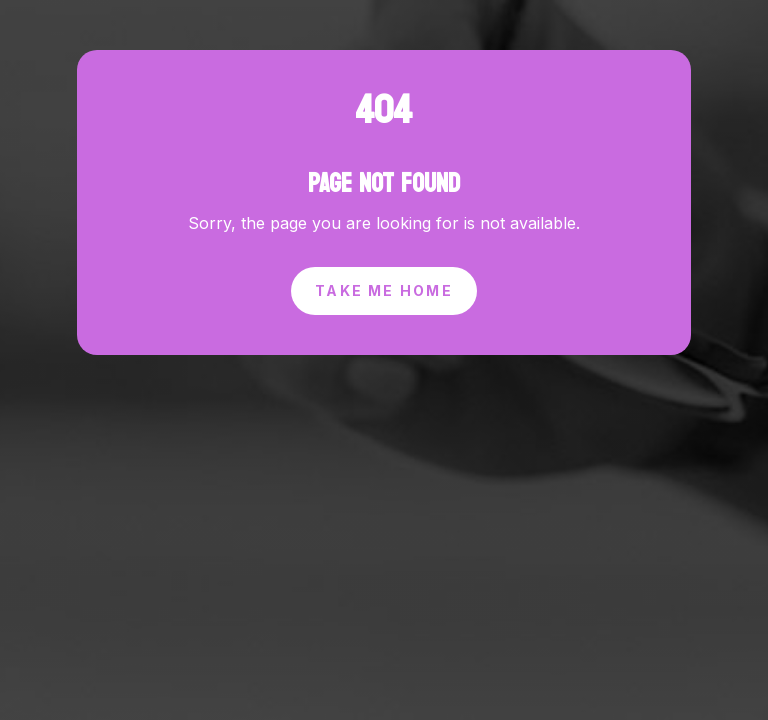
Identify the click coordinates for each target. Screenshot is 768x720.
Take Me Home (384, 260)
